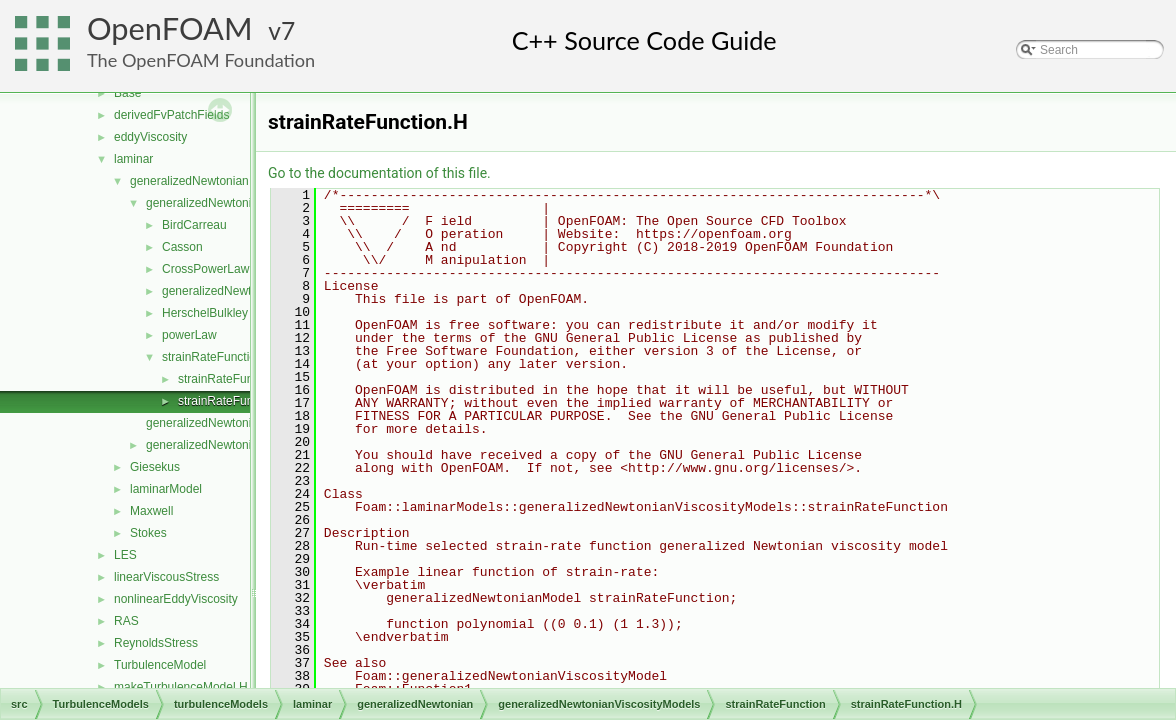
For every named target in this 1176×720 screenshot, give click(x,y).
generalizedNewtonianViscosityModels (248, 203)
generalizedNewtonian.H (211, 445)
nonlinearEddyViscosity (176, 599)
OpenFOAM (170, 28)
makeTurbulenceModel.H (181, 687)
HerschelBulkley (205, 313)
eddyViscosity (150, 137)
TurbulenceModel (160, 665)
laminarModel (166, 489)
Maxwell (151, 511)
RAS (126, 621)
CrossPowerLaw (205, 269)
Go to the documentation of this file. (379, 173)
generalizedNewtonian (189, 181)
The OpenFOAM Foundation (201, 60)
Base (127, 93)
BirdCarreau (194, 225)
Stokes (148, 533)
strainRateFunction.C (234, 379)
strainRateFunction (212, 357)
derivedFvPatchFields (171, 115)
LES (125, 555)
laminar (133, 159)
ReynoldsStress (156, 643)
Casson (182, 247)
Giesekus (155, 467)
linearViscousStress (166, 577)
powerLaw (189, 335)
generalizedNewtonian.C (211, 423)
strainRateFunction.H (234, 401)
